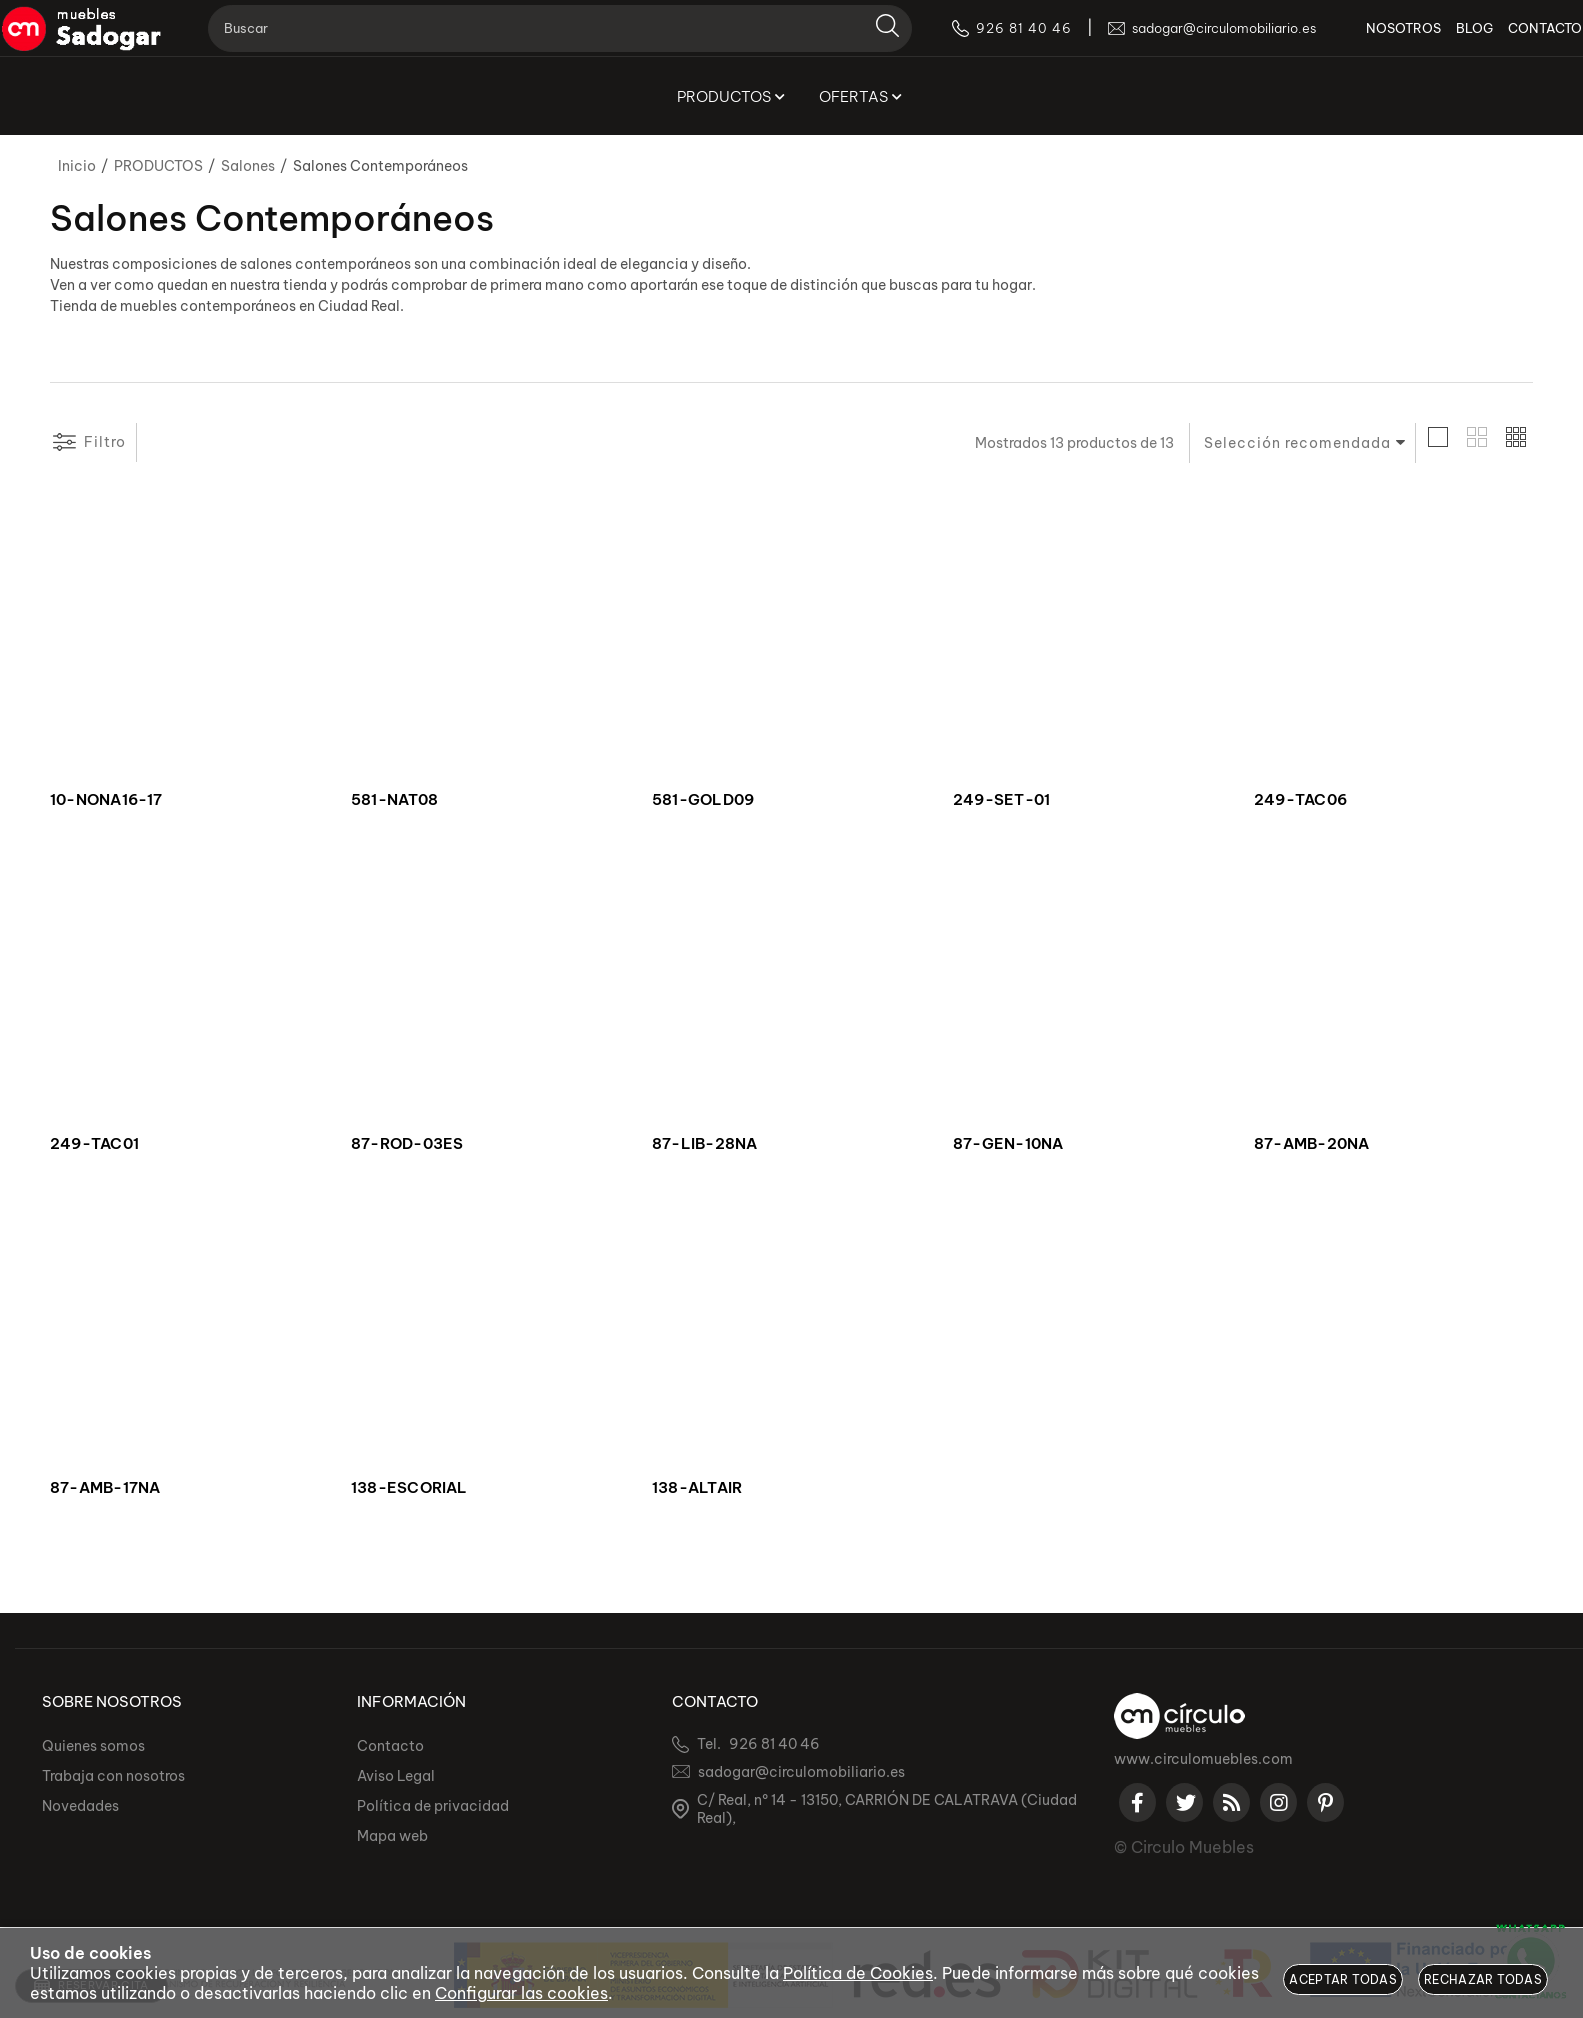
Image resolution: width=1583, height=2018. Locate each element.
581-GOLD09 (703, 800)
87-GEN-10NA (1008, 1144)
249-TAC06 (1300, 800)
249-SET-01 (1001, 800)
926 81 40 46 (774, 1744)
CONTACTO (1516, 40)
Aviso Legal (396, 1776)
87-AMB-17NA (105, 1488)
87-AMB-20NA (1311, 1144)
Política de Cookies (858, 1973)
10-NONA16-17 (106, 800)
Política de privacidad (433, 1806)
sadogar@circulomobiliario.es (801, 1772)
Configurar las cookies (521, 1993)
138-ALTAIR (697, 1488)
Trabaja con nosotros (113, 1776)
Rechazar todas (1483, 1979)
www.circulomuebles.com (1203, 1759)
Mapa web (392, 1836)
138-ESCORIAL (409, 1488)
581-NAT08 (394, 800)
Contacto (390, 1746)
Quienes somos (93, 1746)
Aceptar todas (1343, 1979)
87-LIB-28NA (704, 1144)
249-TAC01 (94, 1144)
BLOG (1445, 40)
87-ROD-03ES (407, 1144)
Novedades (80, 1806)
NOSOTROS (1374, 40)
